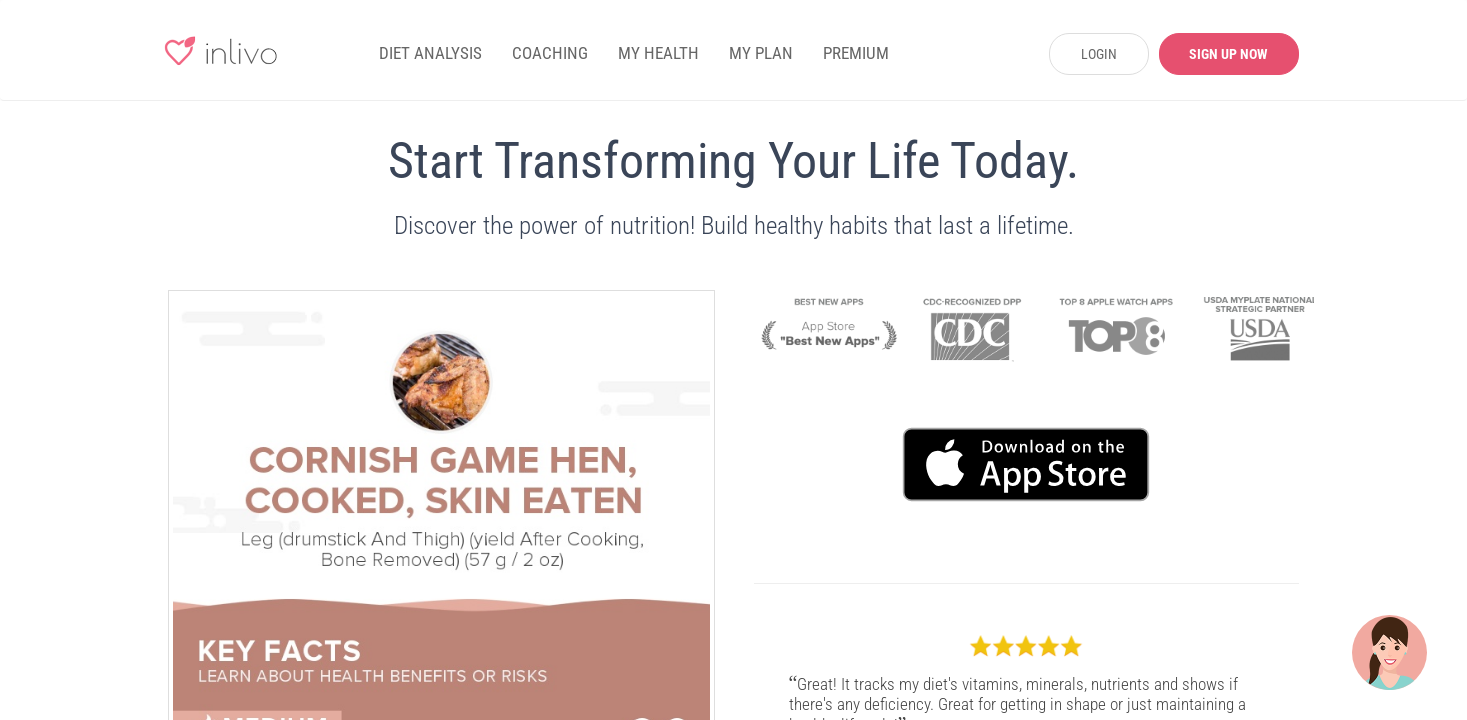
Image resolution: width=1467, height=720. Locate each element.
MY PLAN (761, 53)
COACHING (550, 53)
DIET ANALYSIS (430, 53)
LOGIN (1099, 54)
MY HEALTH (658, 53)
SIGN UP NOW (1228, 54)
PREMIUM (856, 53)
